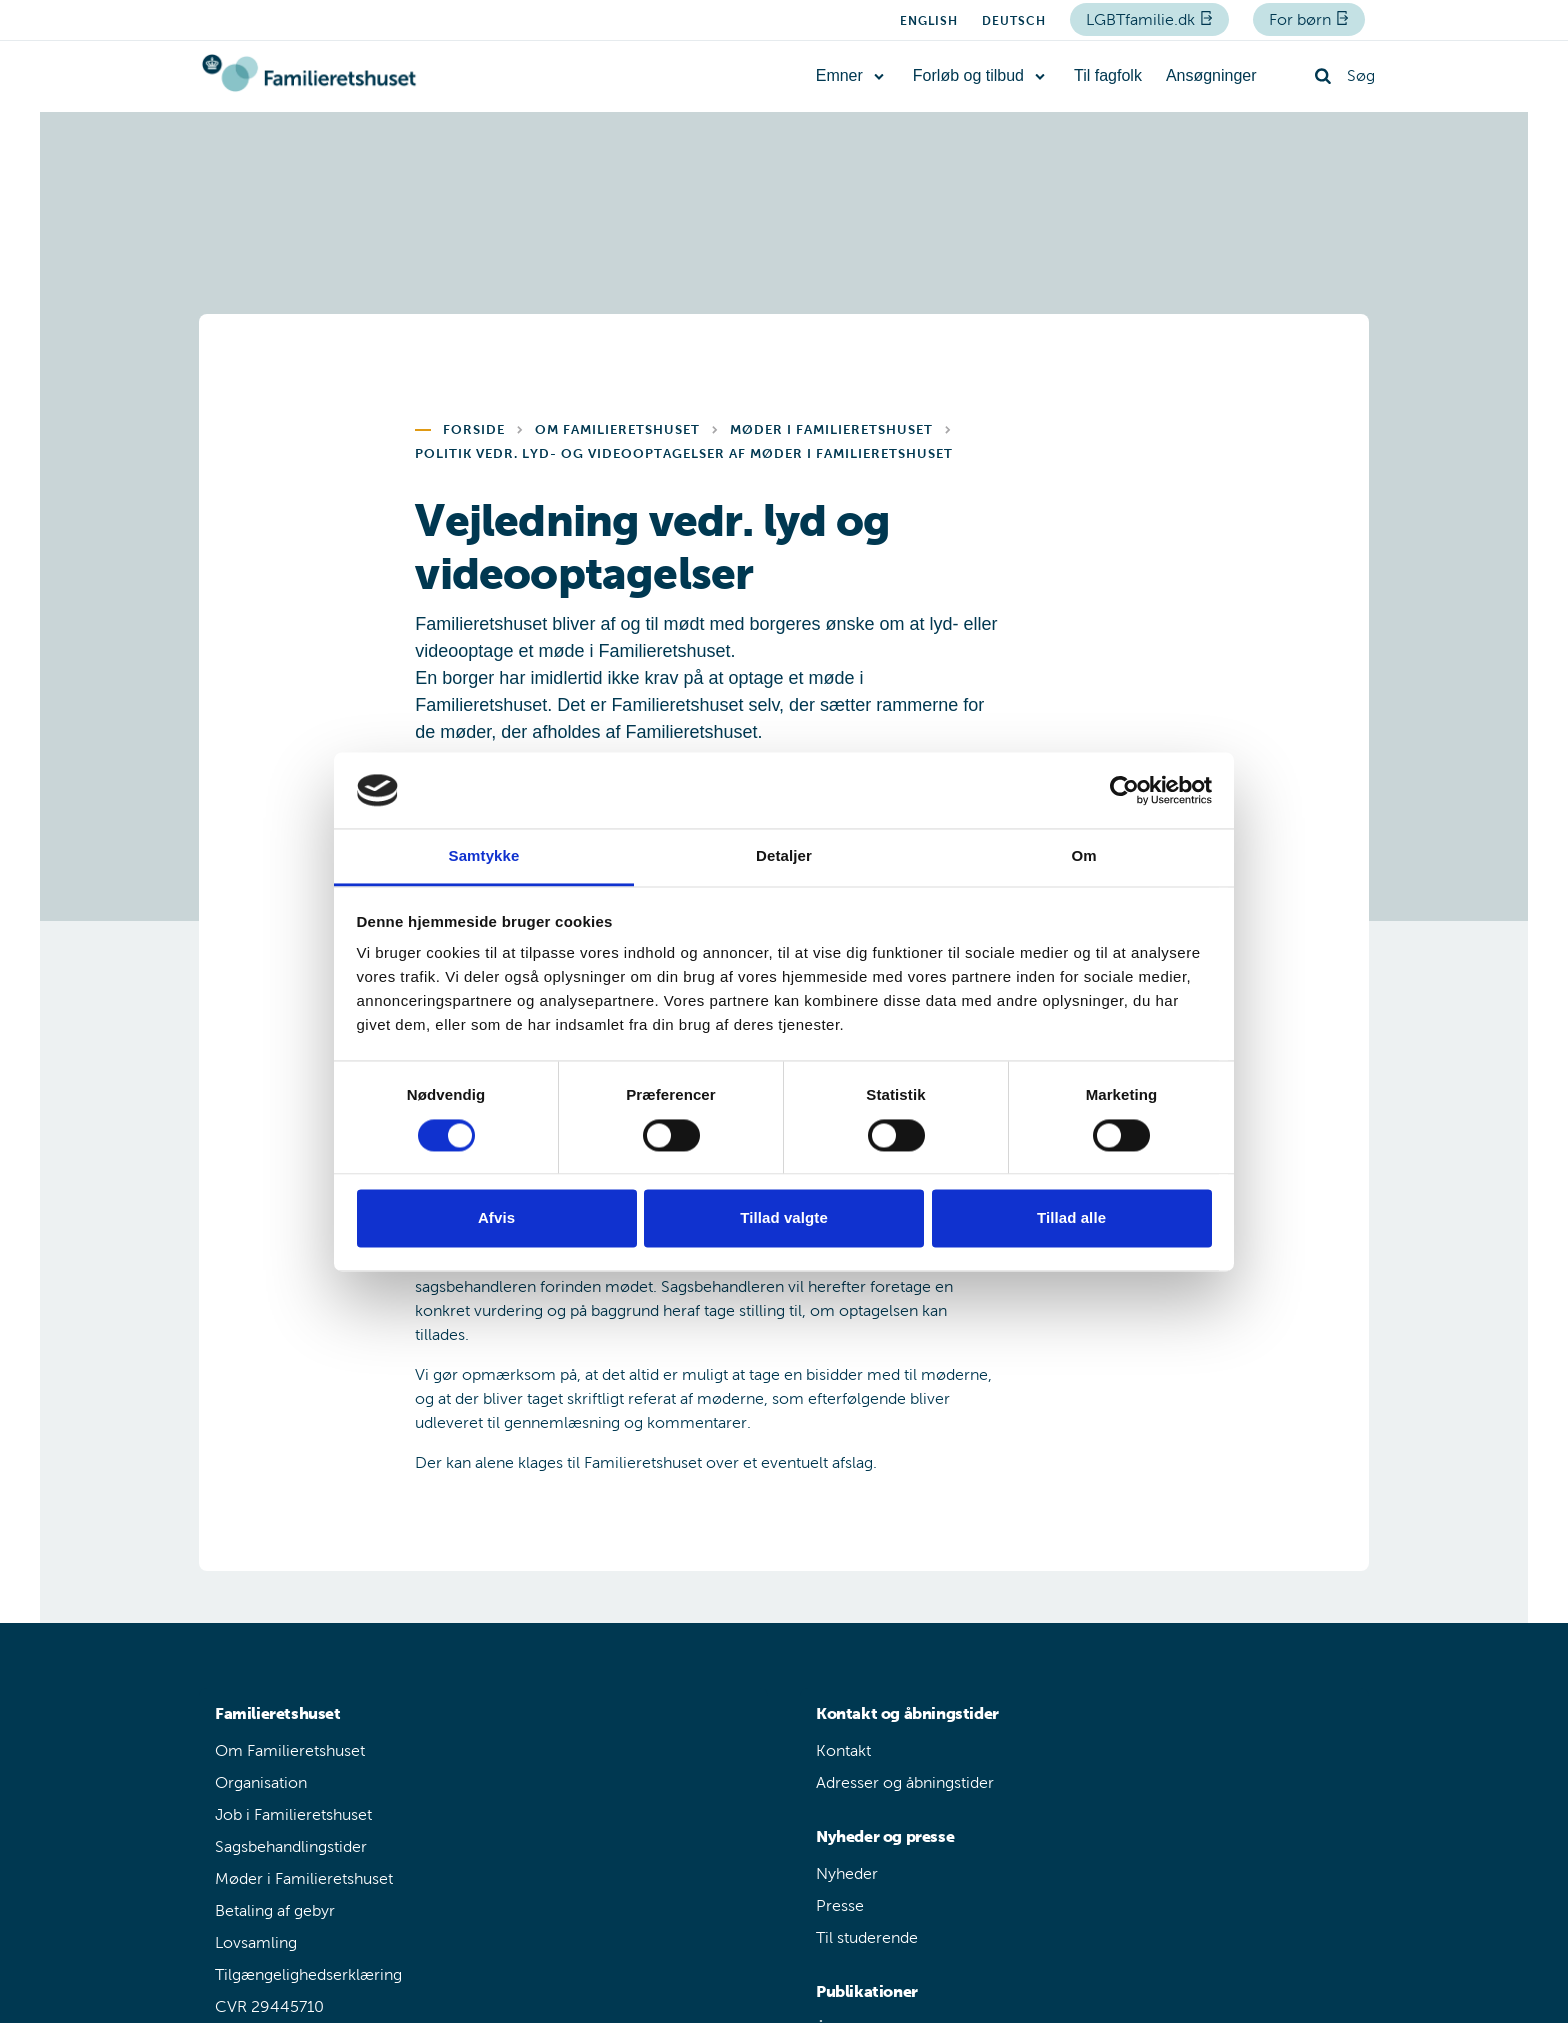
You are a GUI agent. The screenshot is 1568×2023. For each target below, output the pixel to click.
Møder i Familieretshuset (304, 1878)
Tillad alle (1071, 1218)
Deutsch (1014, 21)
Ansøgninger (1211, 75)
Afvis (496, 1218)
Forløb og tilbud (968, 75)
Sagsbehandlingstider (291, 1846)
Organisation (261, 1782)
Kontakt (843, 1750)
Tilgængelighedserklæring (308, 1974)
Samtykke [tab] (484, 856)
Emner (839, 75)
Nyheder (847, 1873)
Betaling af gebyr (275, 1910)
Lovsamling (256, 1942)
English (929, 21)
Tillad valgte (784, 1218)
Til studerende (867, 1937)
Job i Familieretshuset (293, 1814)
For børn (1302, 19)
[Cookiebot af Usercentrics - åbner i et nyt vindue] (1124, 790)
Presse (840, 1905)
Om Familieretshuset (290, 1750)
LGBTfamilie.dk (1142, 19)
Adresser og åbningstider (905, 1782)
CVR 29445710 (269, 2006)
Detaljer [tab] (784, 856)
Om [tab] (1083, 856)
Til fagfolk (1108, 75)
